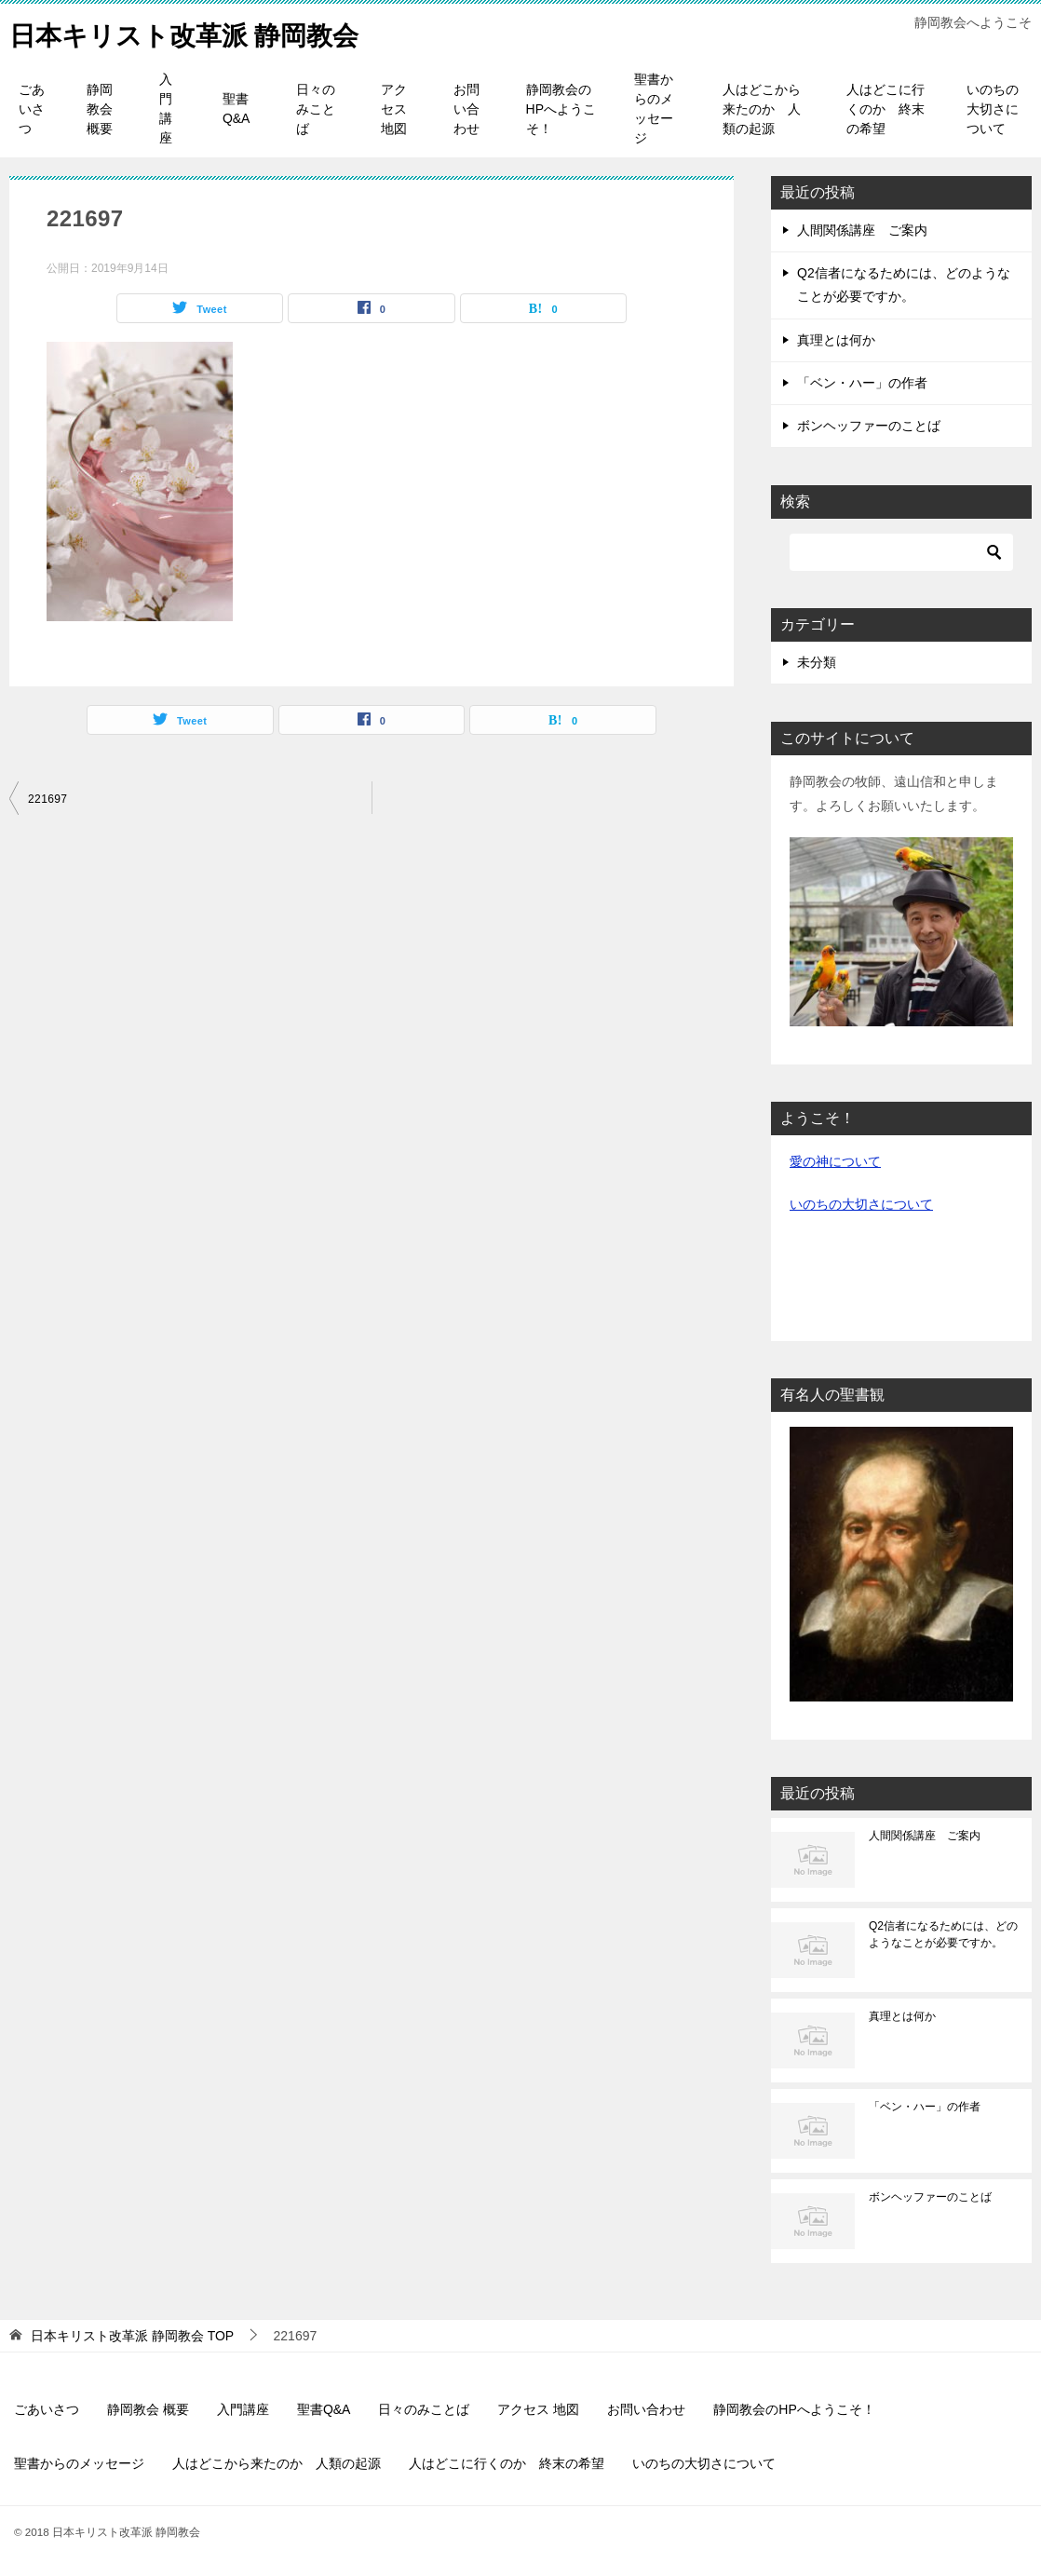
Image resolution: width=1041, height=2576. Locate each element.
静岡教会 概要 (100, 109)
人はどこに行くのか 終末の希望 (885, 109)
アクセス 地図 (394, 109)
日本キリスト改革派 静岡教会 (196, 32)
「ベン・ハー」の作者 (862, 382)
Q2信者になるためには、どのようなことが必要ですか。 (943, 1934)
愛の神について (835, 1161)
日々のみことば (315, 109)
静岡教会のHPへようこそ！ (561, 109)
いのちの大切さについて (993, 109)
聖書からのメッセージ (653, 108)
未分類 (816, 662)
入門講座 (165, 108)
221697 (47, 799)
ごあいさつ (32, 109)
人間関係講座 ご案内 (862, 230)
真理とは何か (836, 339)
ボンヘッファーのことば (868, 425)
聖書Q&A (236, 108)
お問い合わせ (466, 109)
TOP (132, 2335)
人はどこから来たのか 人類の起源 (762, 109)
